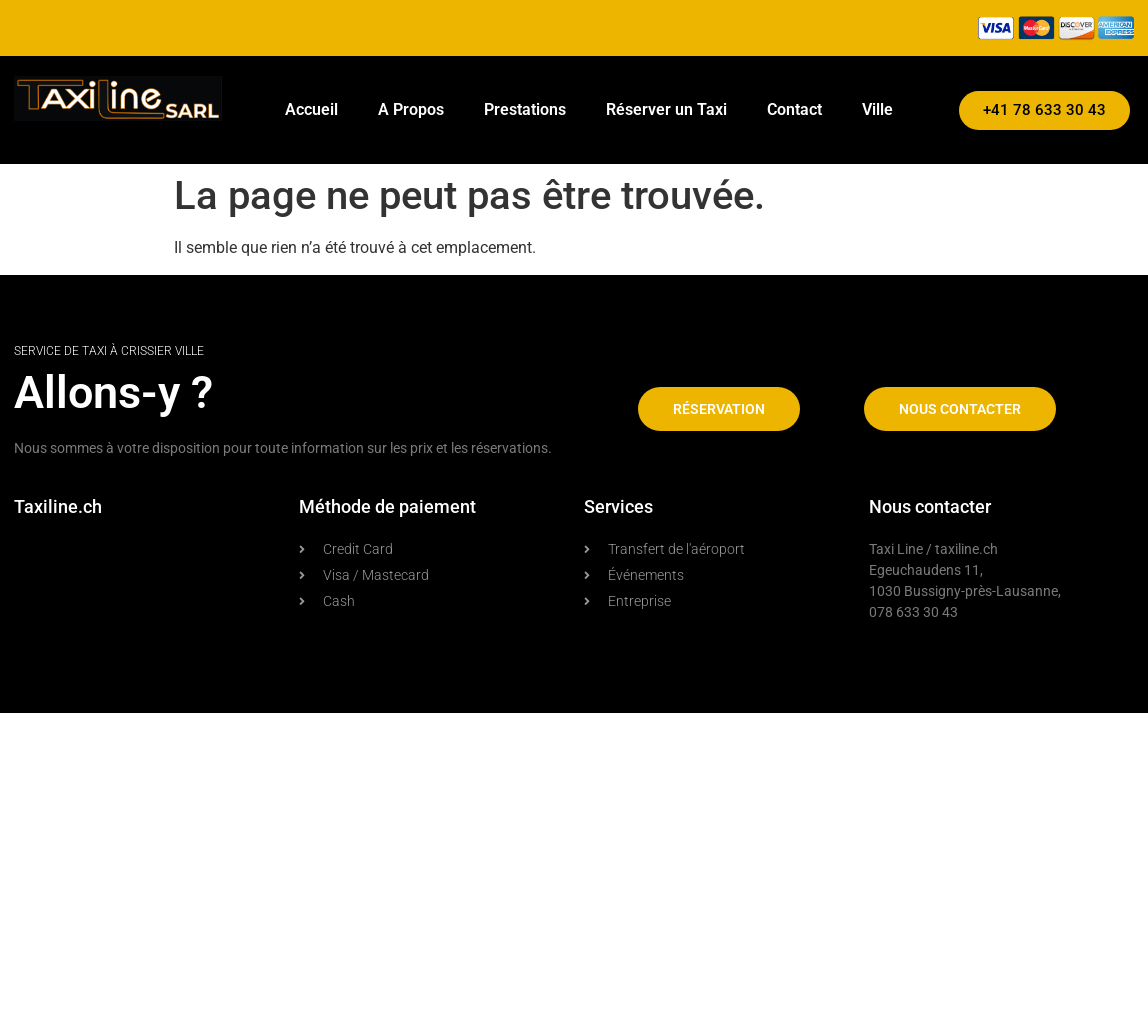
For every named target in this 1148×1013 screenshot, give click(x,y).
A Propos (411, 109)
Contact (794, 109)
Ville (877, 109)
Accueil (311, 109)
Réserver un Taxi (666, 109)
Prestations (525, 109)
